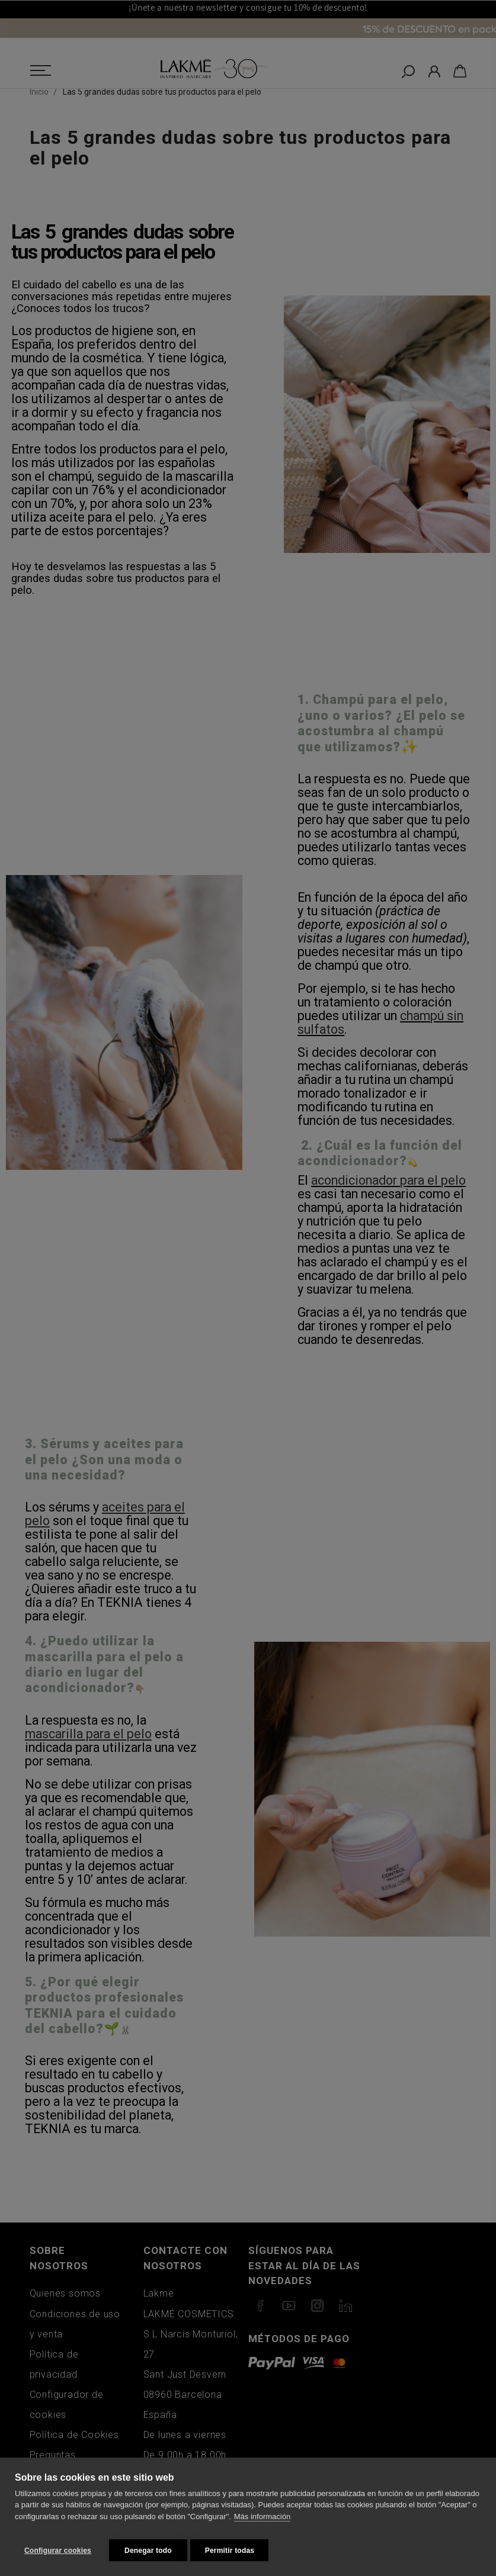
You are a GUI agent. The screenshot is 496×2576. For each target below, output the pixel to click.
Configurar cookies (57, 2550)
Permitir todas (235, 2550)
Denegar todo (148, 2550)
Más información (262, 2521)
